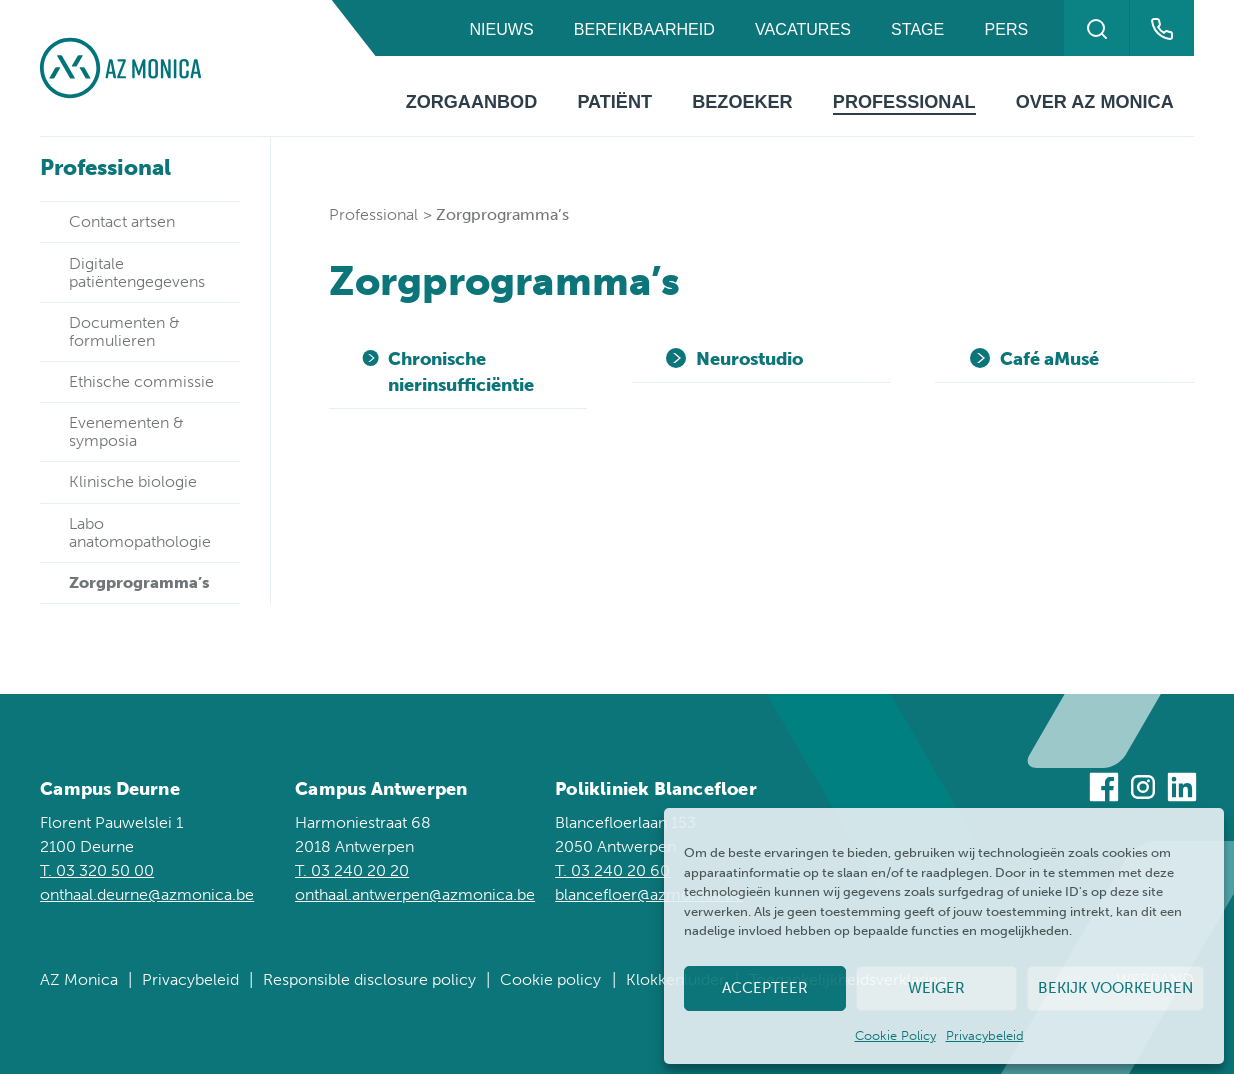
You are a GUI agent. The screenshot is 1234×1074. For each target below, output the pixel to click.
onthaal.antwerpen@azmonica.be (415, 894)
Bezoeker (742, 102)
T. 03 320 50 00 (97, 870)
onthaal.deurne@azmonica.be (147, 894)
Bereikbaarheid (644, 29)
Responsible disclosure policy (369, 979)
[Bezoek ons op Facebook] (1104, 790)
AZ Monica (79, 979)
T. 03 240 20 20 (352, 870)
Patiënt (614, 102)
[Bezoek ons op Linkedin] (1182, 790)
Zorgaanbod (472, 102)
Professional (904, 102)
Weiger (936, 988)
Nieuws (501, 29)
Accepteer (765, 988)
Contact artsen (122, 221)
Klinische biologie (133, 481)
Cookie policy (550, 979)
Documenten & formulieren (124, 331)
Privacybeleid (985, 1035)
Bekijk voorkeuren (1115, 988)
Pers (1007, 29)
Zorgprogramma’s (139, 582)
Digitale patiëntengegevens (137, 272)
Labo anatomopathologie (140, 532)
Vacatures (803, 29)
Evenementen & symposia (126, 431)
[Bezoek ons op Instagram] (1143, 790)
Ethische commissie (141, 381)
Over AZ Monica (1095, 102)
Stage (917, 29)
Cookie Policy (895, 1035)
